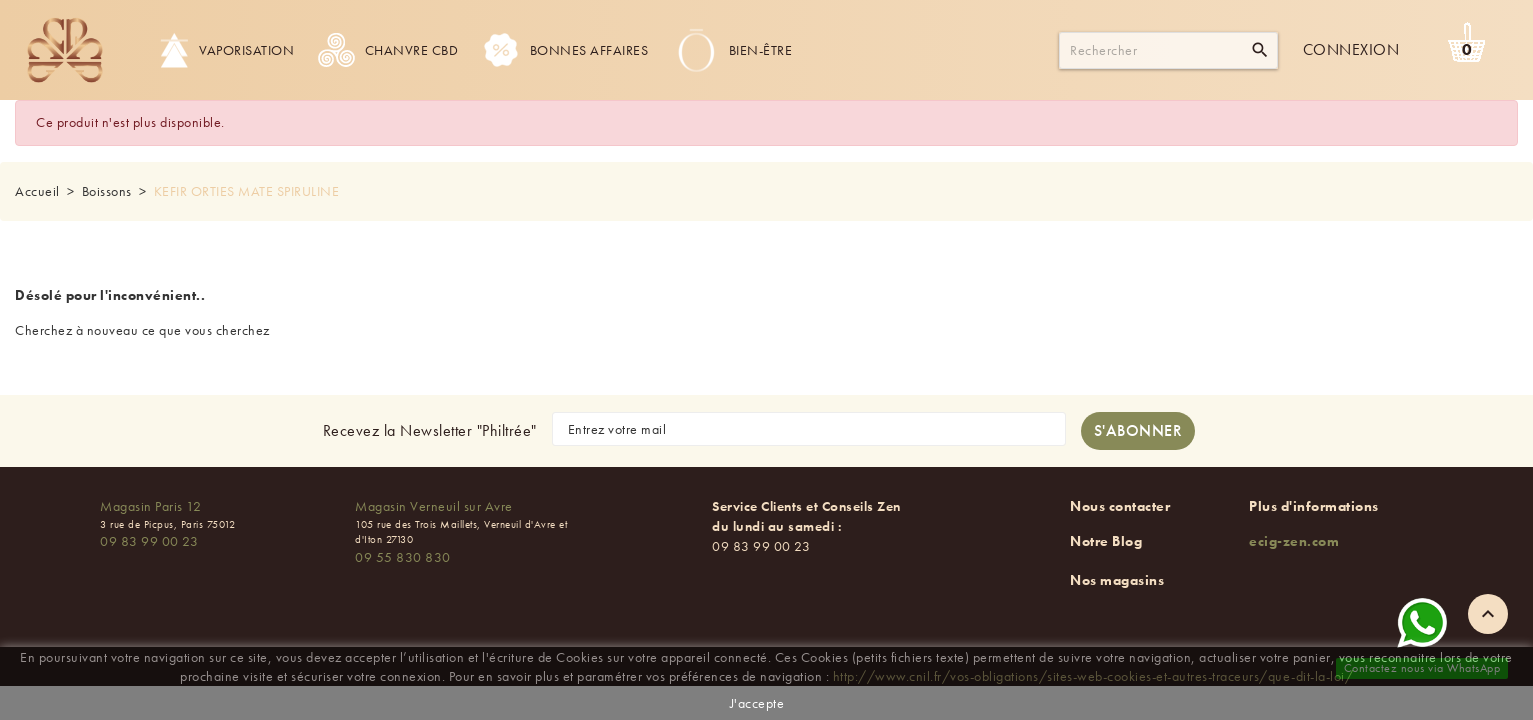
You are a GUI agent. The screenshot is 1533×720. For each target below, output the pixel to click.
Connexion (1351, 49)
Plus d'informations (1314, 506)
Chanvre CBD (388, 50)
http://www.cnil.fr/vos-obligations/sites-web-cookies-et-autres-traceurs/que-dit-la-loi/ (1093, 676)
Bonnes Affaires (565, 50)
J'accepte (757, 703)
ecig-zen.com (1294, 541)
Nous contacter (1120, 506)
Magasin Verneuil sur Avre (434, 506)
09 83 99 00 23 (149, 541)
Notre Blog (1106, 541)
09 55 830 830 (403, 557)
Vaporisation (227, 50)
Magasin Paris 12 (150, 506)
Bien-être (732, 50)
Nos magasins (1117, 580)
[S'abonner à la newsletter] (1138, 431)
